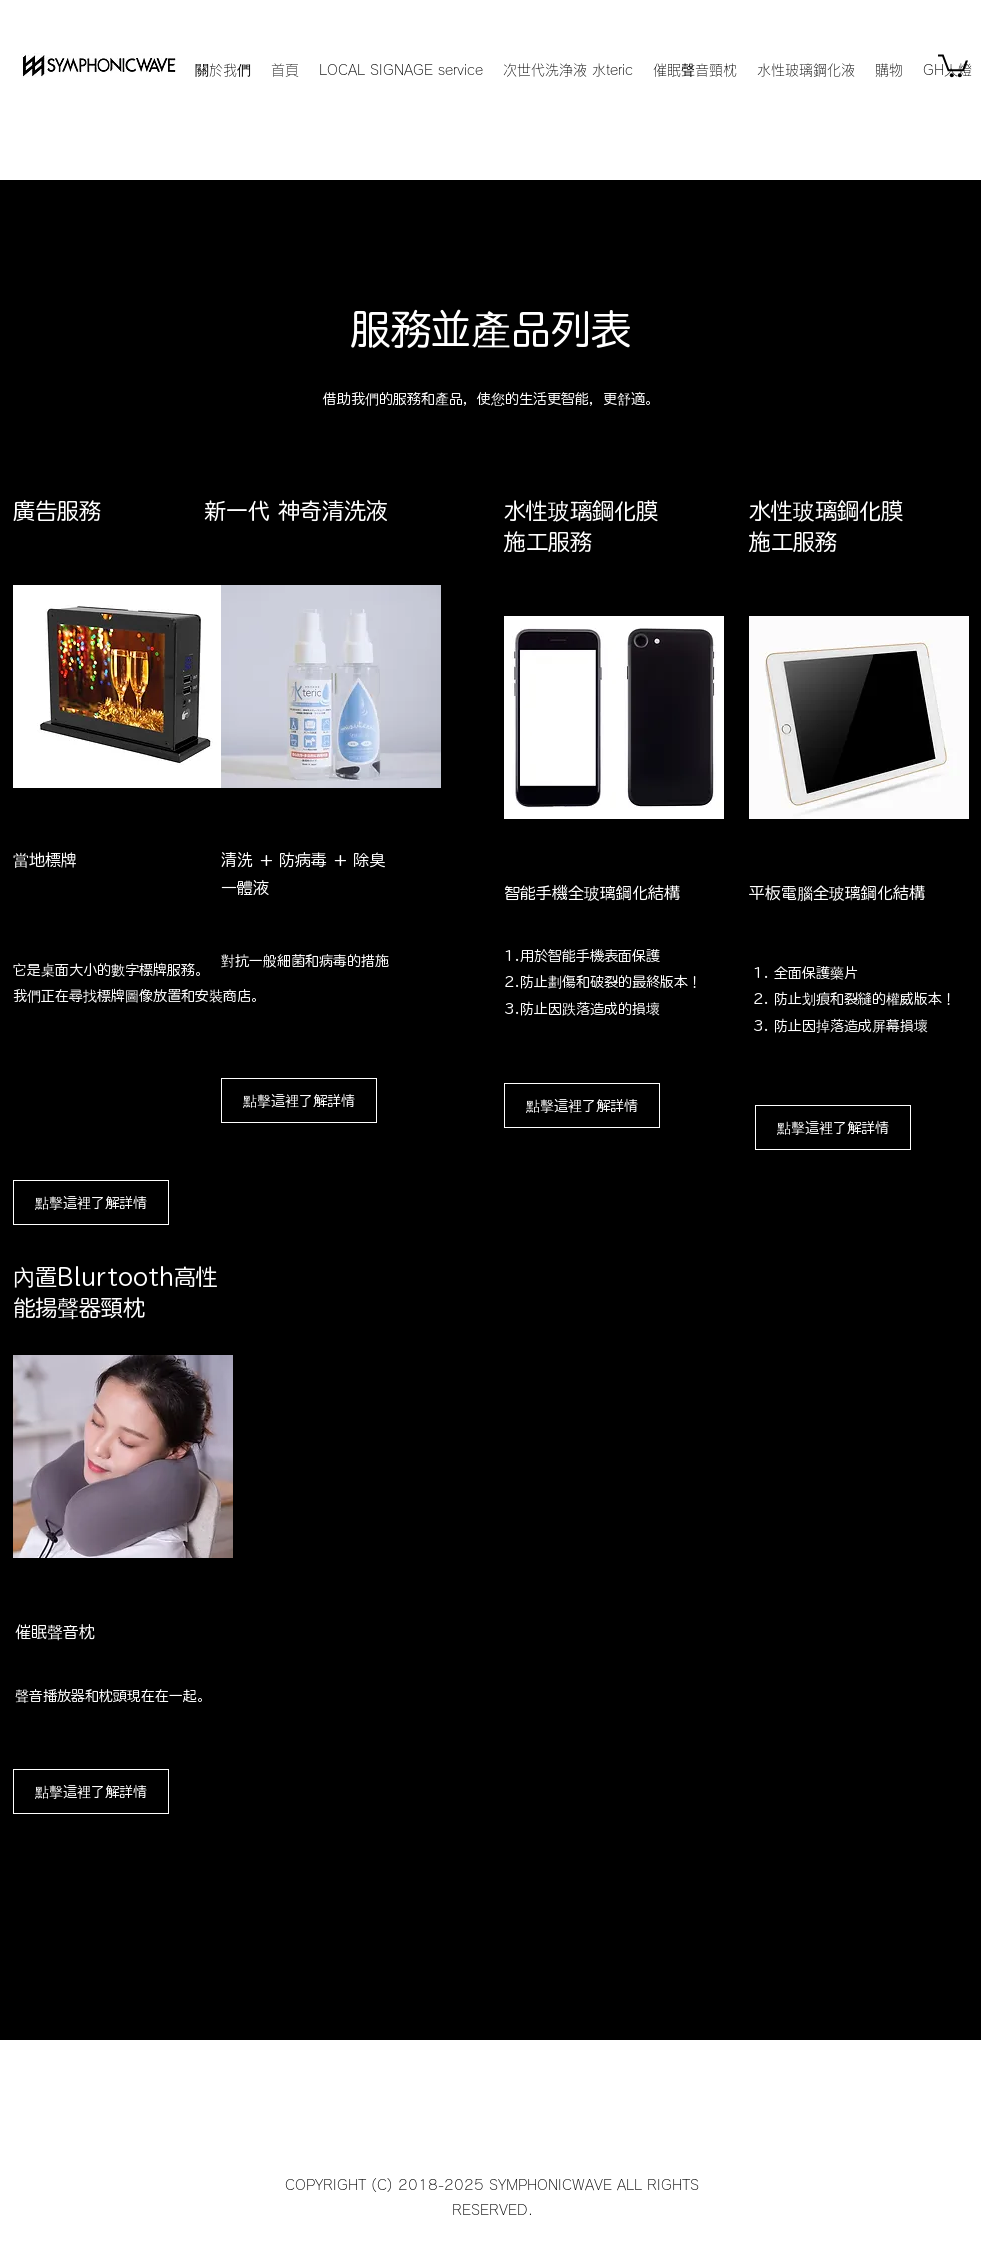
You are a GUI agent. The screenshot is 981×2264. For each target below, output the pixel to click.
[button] (953, 64)
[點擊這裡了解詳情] (91, 1791)
